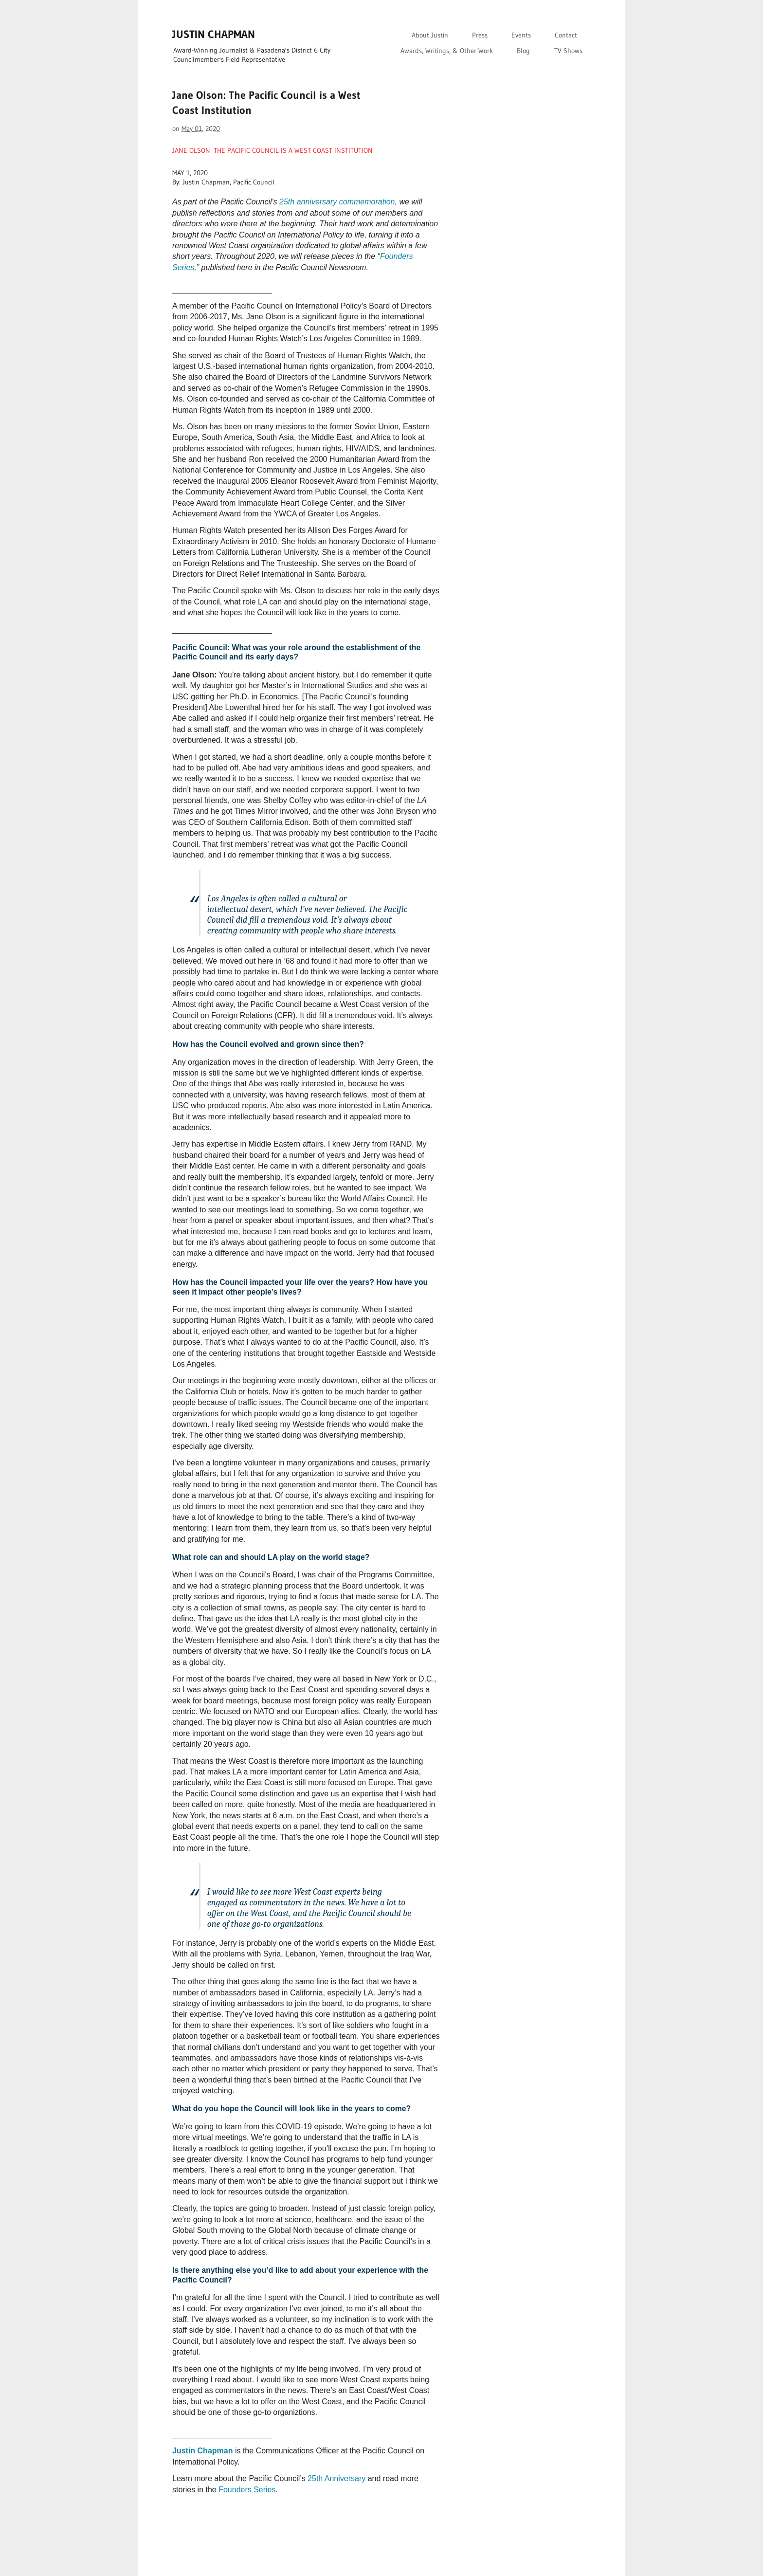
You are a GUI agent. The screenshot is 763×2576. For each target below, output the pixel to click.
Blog (523, 50)
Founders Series (246, 2489)
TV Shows (568, 50)
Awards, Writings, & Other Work (446, 50)
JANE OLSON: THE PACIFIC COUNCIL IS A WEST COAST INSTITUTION (272, 150)
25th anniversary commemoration (337, 202)
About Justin (430, 35)
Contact (566, 35)
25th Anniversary (336, 2478)
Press (480, 35)
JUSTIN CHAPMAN (213, 34)
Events (521, 35)
